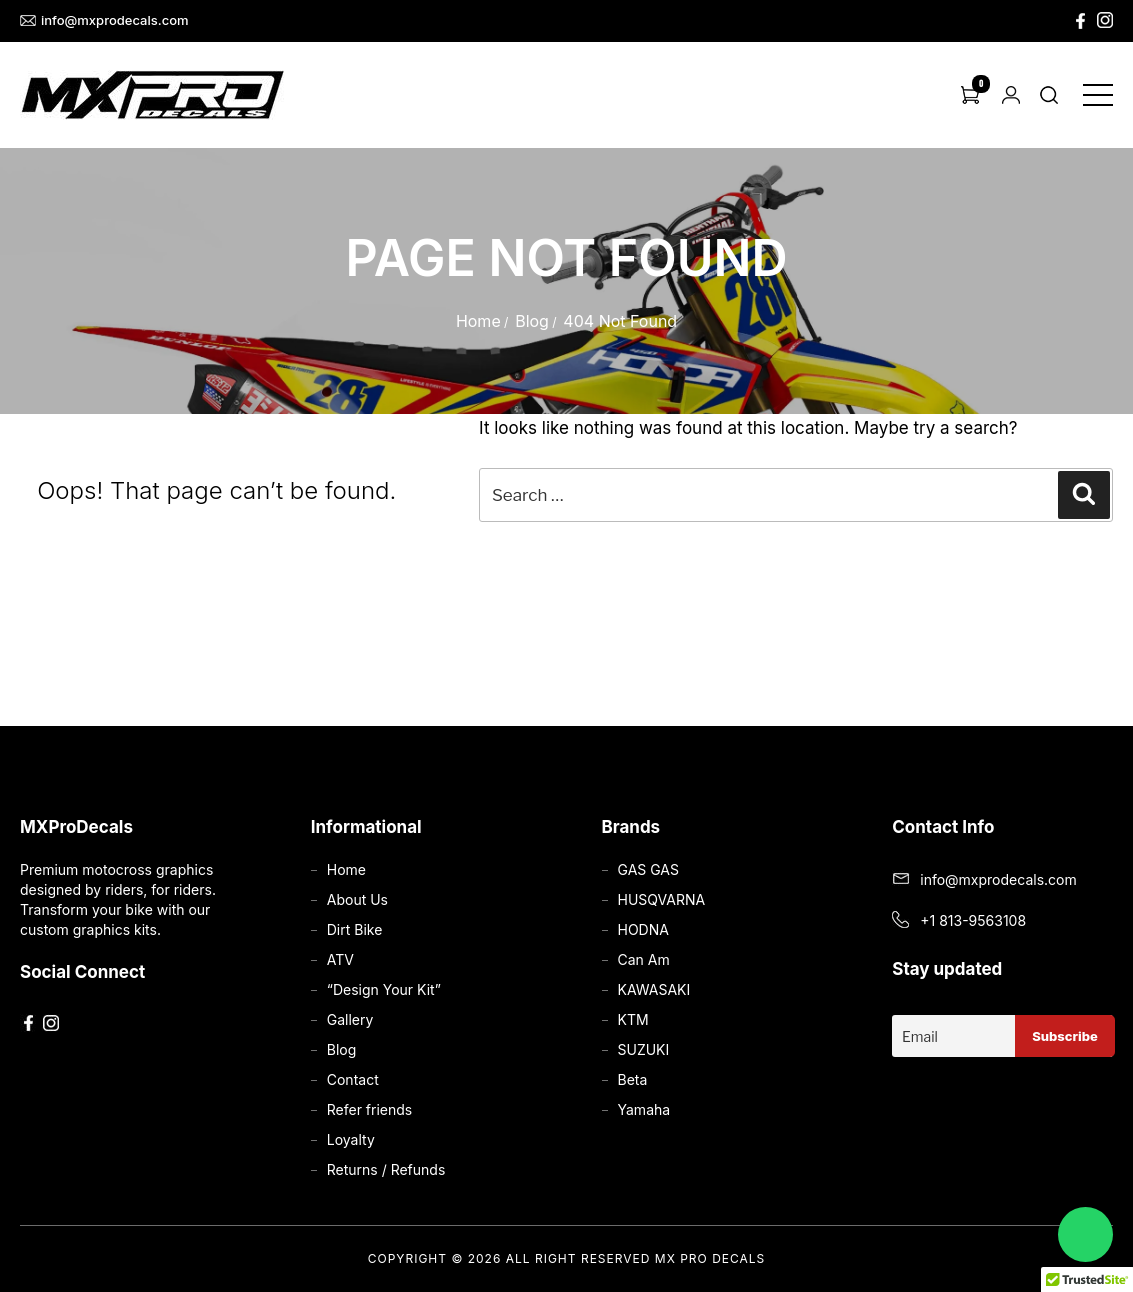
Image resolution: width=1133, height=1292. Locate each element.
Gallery (350, 1019)
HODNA (643, 929)
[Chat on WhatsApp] (1085, 1234)
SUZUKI (644, 1049)
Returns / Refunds (386, 1169)
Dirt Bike (355, 929)
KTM (633, 1019)
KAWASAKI (654, 989)
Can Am (644, 959)
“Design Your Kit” (384, 989)
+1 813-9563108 (973, 920)
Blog (532, 321)
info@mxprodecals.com (104, 20)
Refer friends (369, 1109)
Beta (633, 1079)
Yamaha (644, 1109)
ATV (340, 959)
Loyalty (351, 1139)
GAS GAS (648, 869)
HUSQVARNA (662, 899)
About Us (357, 899)
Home (478, 321)
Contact (353, 1079)
